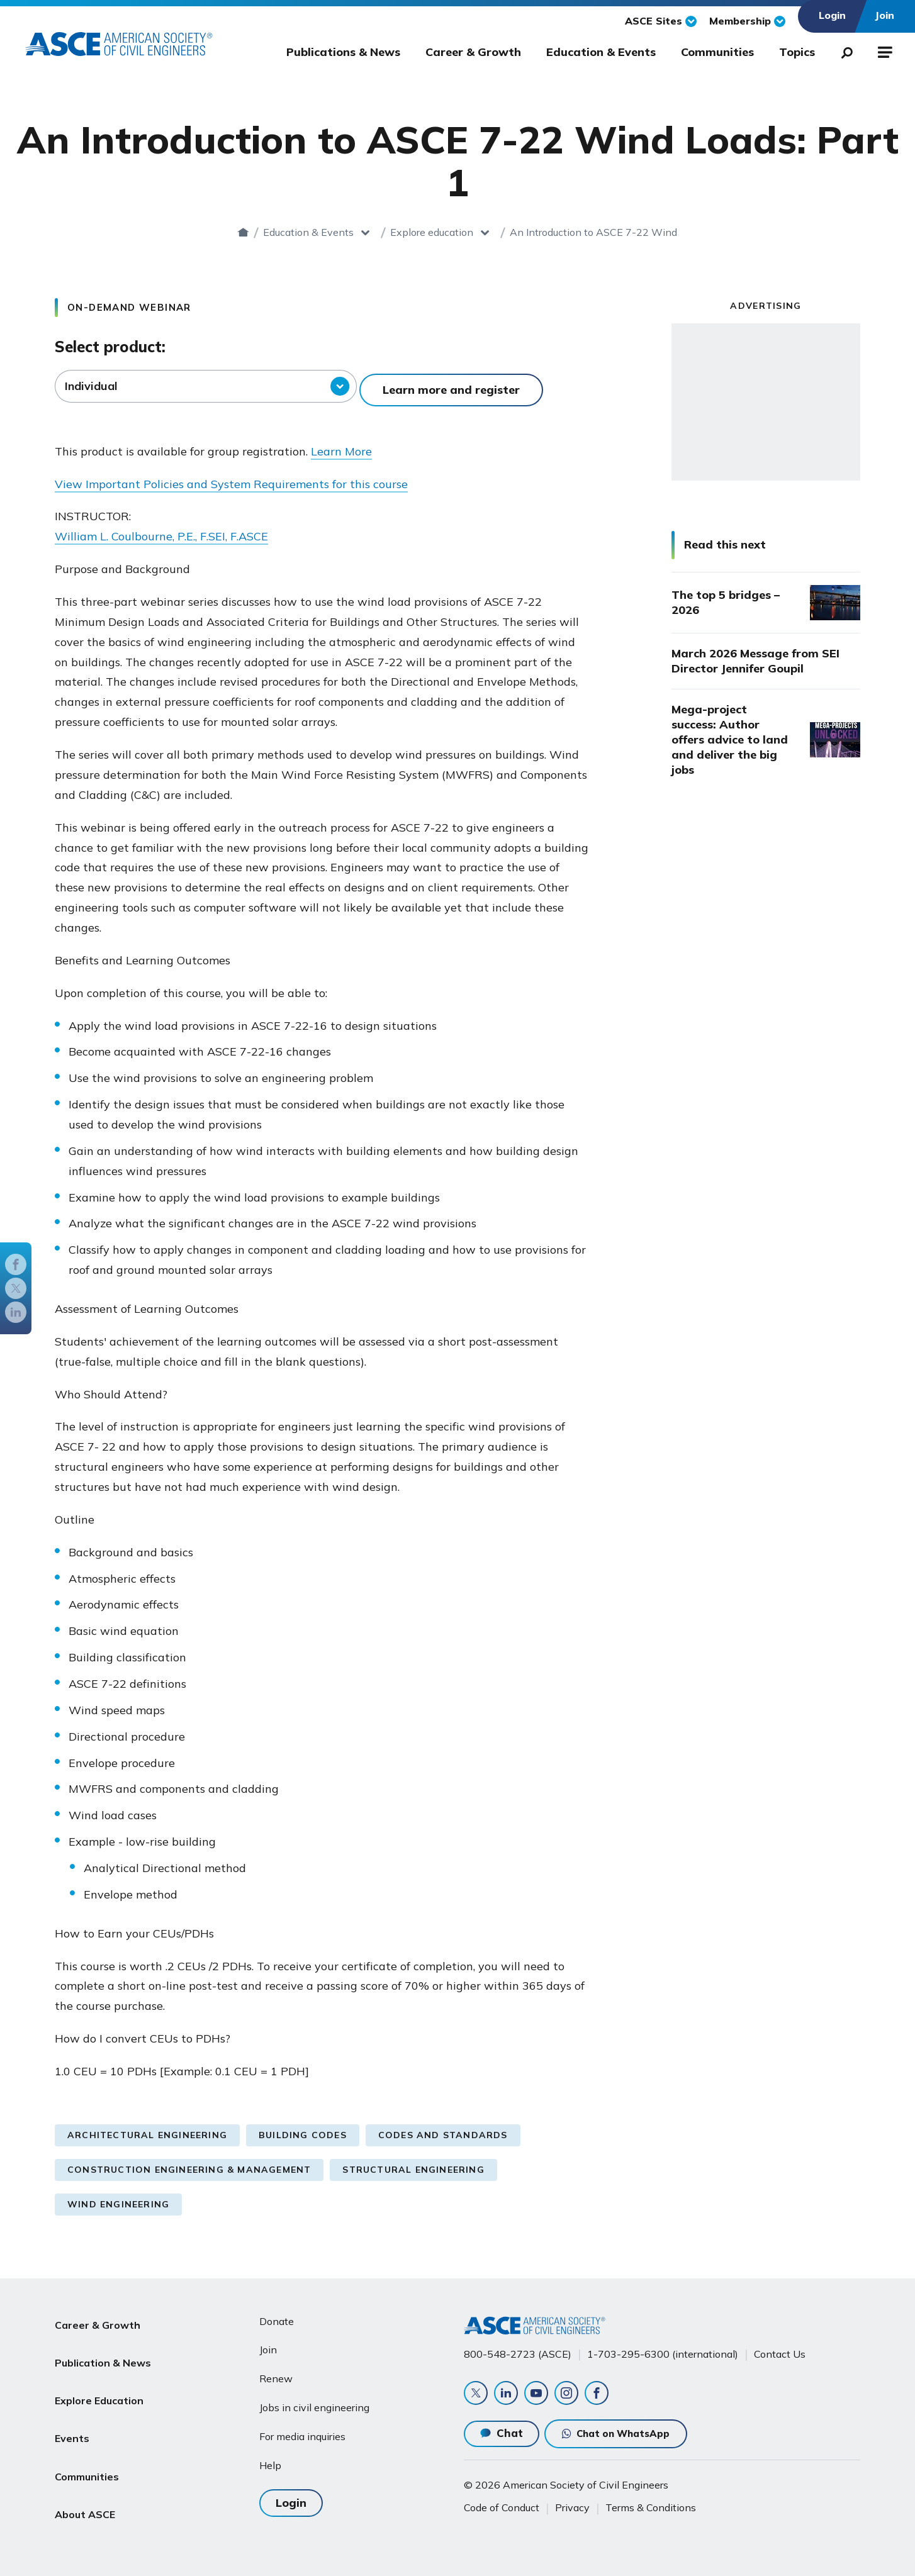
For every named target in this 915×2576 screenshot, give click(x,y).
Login (291, 2493)
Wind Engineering (118, 2196)
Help (270, 2457)
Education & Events (601, 52)
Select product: (110, 346)
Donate (276, 2313)
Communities (717, 52)
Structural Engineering (413, 2162)
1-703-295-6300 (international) (662, 2346)
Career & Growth (473, 52)
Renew (276, 2371)
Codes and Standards (443, 2127)
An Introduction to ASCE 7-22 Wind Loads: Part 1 (594, 232)
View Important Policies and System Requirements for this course (231, 476)
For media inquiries (302, 2429)
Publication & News (103, 2343)
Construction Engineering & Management (189, 2162)
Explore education (400, 232)
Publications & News (343, 52)
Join (268, 2342)
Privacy (572, 2505)
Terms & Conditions (650, 2505)
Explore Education (99, 2373)
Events (72, 2403)
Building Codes (303, 2127)
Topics (797, 52)
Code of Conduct (501, 2505)
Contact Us (780, 2346)
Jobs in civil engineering (314, 2400)
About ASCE (85, 2464)
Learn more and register (455, 386)
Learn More (341, 444)
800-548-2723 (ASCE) (517, 2346)
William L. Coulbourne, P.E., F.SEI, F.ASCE (161, 528)
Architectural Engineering (147, 2127)
